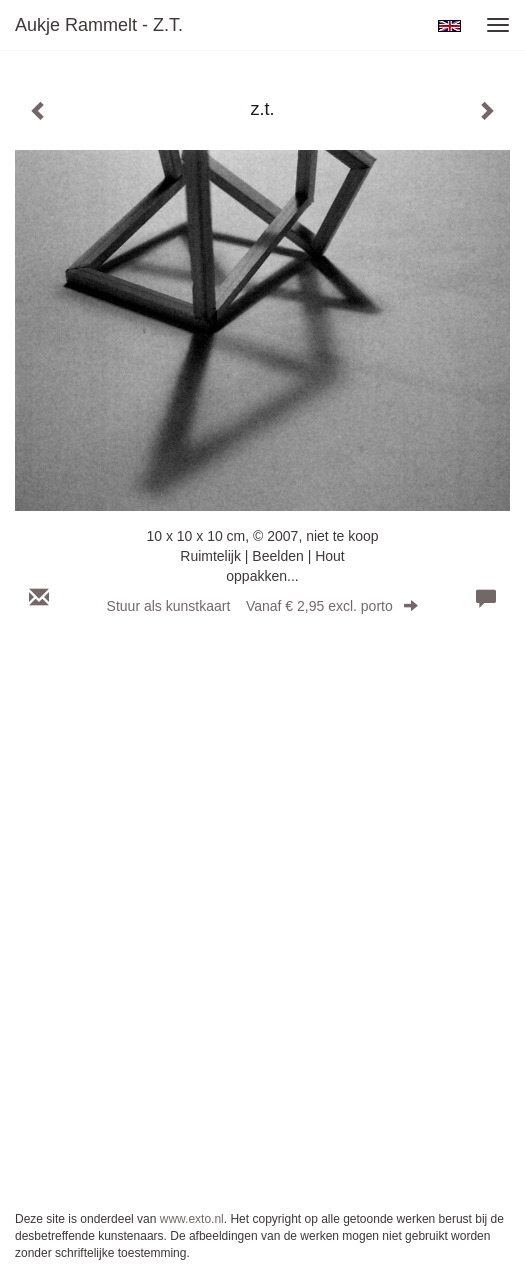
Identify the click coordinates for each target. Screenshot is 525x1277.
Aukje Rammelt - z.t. (99, 25)
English (449, 26)
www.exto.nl (192, 1219)
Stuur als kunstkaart (263, 606)
